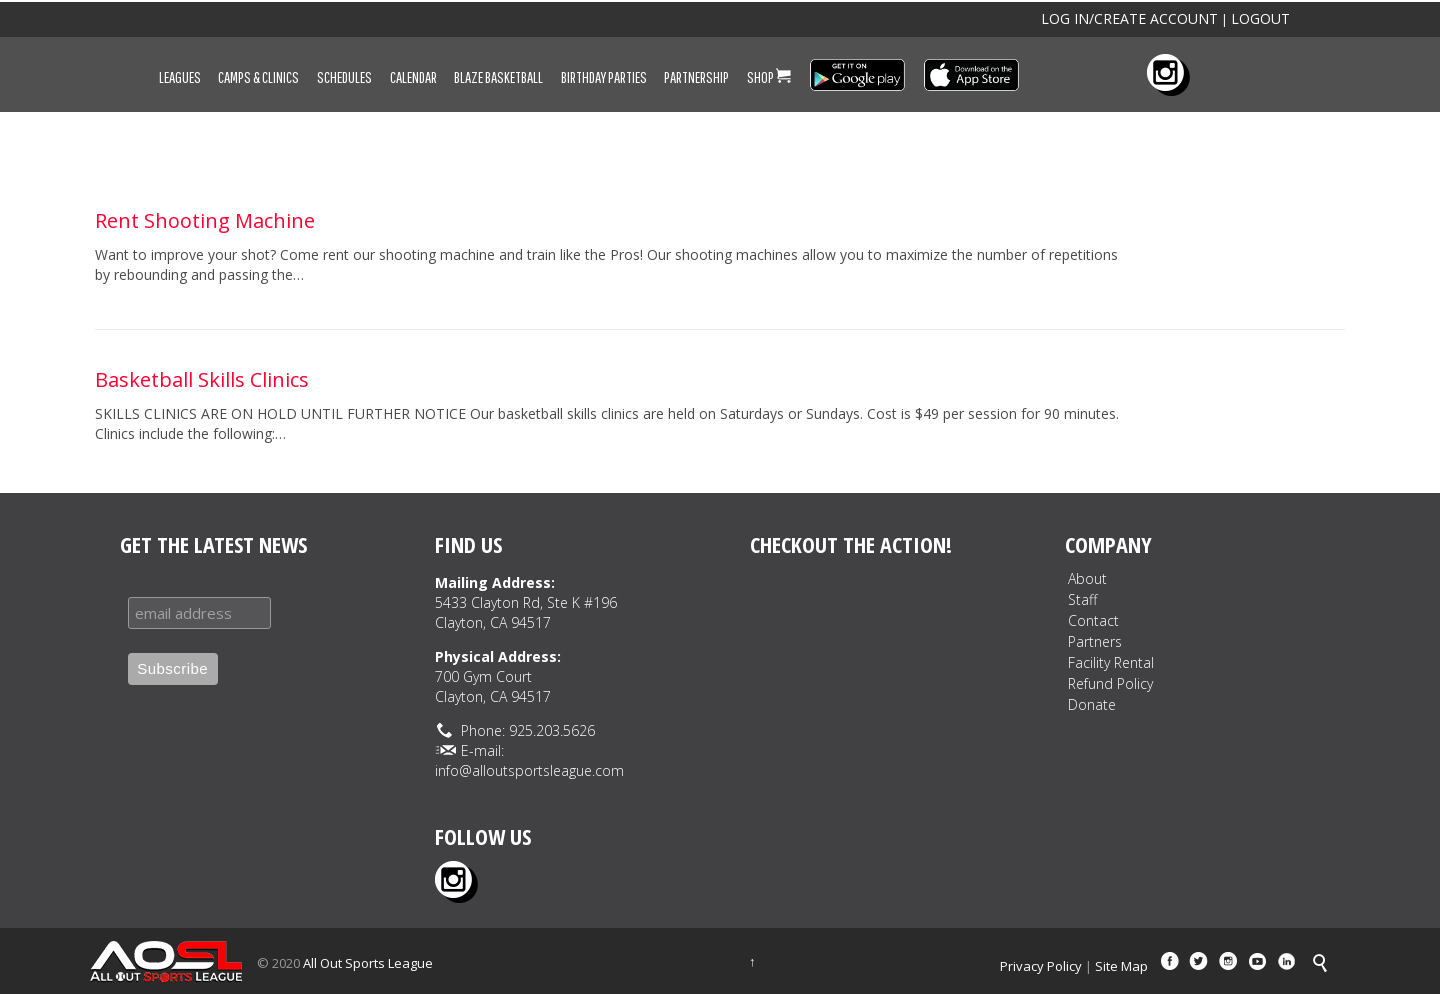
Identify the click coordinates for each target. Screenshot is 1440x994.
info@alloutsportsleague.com (529, 770)
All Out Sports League (368, 963)
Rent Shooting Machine (205, 220)
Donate (1092, 704)
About (1087, 578)
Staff (1082, 599)
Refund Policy (1110, 683)
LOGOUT (1260, 18)
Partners (1095, 641)
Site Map (1121, 966)
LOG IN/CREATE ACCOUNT (1129, 18)
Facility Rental (1111, 662)
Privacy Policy (1041, 966)
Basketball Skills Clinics (202, 379)
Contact (1093, 620)
